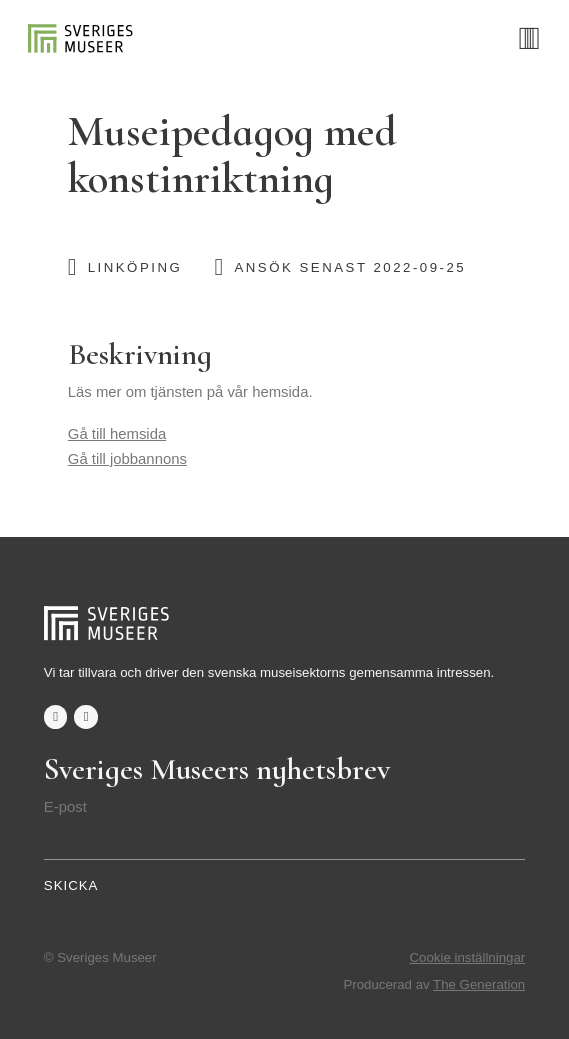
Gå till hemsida (117, 434)
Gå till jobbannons (127, 459)
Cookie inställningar (468, 957)
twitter (86, 717)
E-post (65, 807)
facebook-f (56, 717)
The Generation (479, 984)
